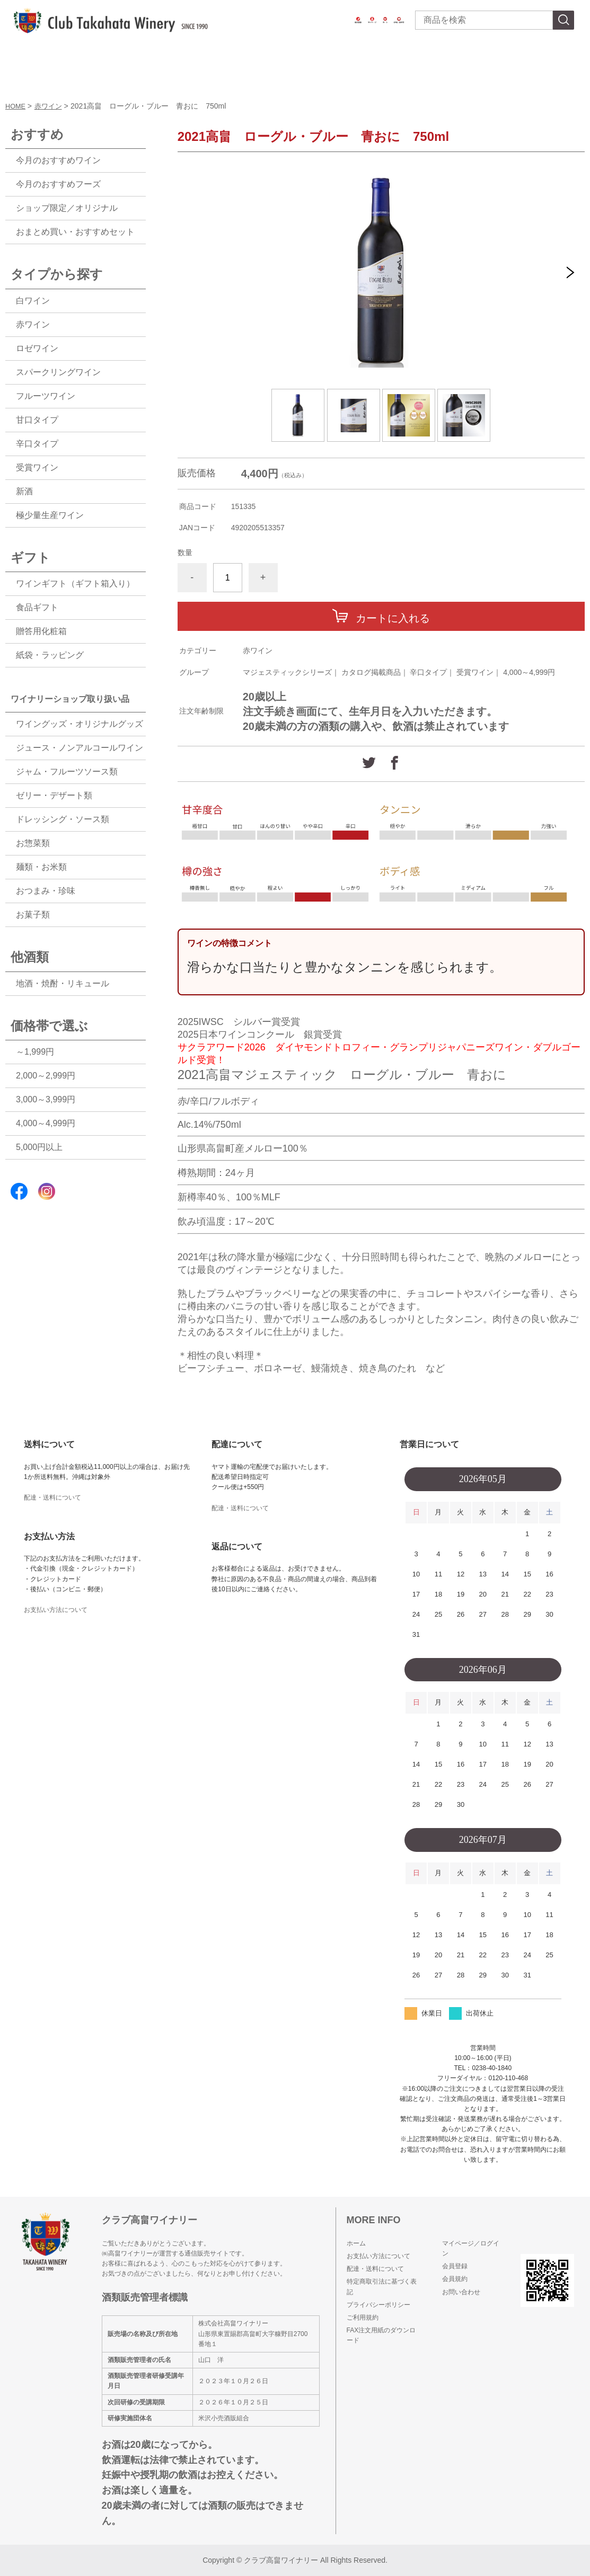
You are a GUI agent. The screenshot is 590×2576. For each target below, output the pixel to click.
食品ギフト (37, 607)
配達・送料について (52, 1497)
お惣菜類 (33, 843)
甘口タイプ (37, 419)
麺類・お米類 (41, 866)
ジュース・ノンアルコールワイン (79, 747)
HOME (16, 106)
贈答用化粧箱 (41, 631)
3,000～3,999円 (45, 1099)
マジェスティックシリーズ (287, 672)
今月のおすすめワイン (58, 160)
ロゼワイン (37, 348)
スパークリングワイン (58, 372)
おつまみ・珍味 (45, 890)
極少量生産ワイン (50, 515)
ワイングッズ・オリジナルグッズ (79, 723)
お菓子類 (33, 914)
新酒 (24, 491)
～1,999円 (35, 1051)
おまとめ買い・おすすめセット (75, 231)
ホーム (356, 2243)
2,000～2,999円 (45, 1075)
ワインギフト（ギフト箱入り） (75, 583)
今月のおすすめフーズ (58, 184)
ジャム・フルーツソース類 (67, 771)
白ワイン (33, 300)
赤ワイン (51, 106)
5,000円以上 (39, 1147)
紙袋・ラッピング (50, 654)
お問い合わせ (461, 2292)
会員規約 (455, 2279)
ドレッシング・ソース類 (62, 819)
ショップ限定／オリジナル (67, 207)
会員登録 (455, 2266)
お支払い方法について (55, 1610)
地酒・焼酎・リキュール (62, 983)
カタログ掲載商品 (371, 672)
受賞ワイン (475, 672)
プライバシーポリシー (378, 2304)
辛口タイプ (428, 672)
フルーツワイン (45, 395)
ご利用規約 (362, 2317)
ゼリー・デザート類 (54, 795)
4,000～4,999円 (529, 672)
